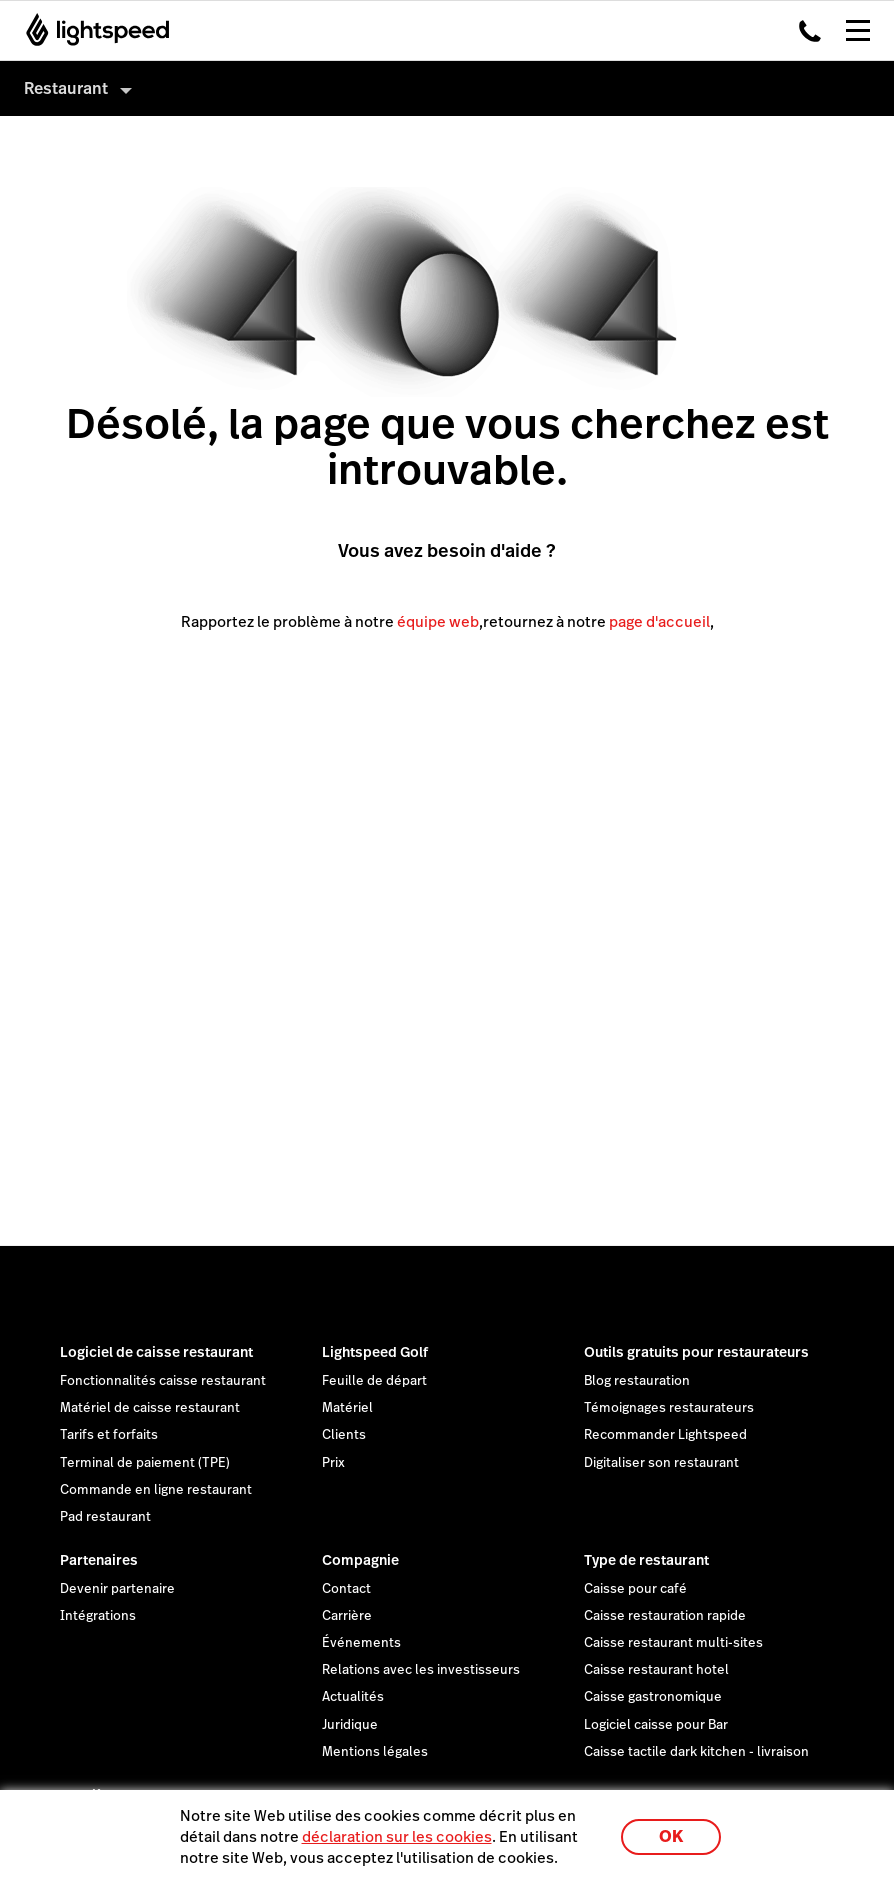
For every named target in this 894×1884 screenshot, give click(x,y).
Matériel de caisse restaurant (150, 1408)
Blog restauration (637, 1381)
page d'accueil (659, 621)
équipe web (438, 621)
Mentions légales (375, 1752)
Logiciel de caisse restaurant (156, 1352)
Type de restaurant (646, 1560)
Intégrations (98, 1616)
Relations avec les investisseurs (421, 1670)
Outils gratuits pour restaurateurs (696, 1352)
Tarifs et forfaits (109, 1435)
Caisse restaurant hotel (656, 1670)
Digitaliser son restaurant (661, 1463)
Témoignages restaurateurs (669, 1408)
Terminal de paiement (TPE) (145, 1463)
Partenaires (99, 1560)
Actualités (353, 1697)
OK (671, 1836)
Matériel (347, 1408)
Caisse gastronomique (653, 1697)
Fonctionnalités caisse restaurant (163, 1381)
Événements (361, 1643)
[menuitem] (447, 88)
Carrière (347, 1616)
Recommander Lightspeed (665, 1435)
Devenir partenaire (117, 1589)
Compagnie (360, 1560)
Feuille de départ (374, 1381)
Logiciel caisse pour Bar (656, 1725)
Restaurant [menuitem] (66, 88)
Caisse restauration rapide (665, 1616)
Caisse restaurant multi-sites (673, 1643)
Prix (333, 1463)
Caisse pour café (635, 1589)
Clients (344, 1435)
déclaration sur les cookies (397, 1836)
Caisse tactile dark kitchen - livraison (696, 1752)
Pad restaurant (105, 1517)
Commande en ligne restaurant (156, 1490)
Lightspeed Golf (375, 1352)
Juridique (350, 1725)
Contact (346, 1589)
